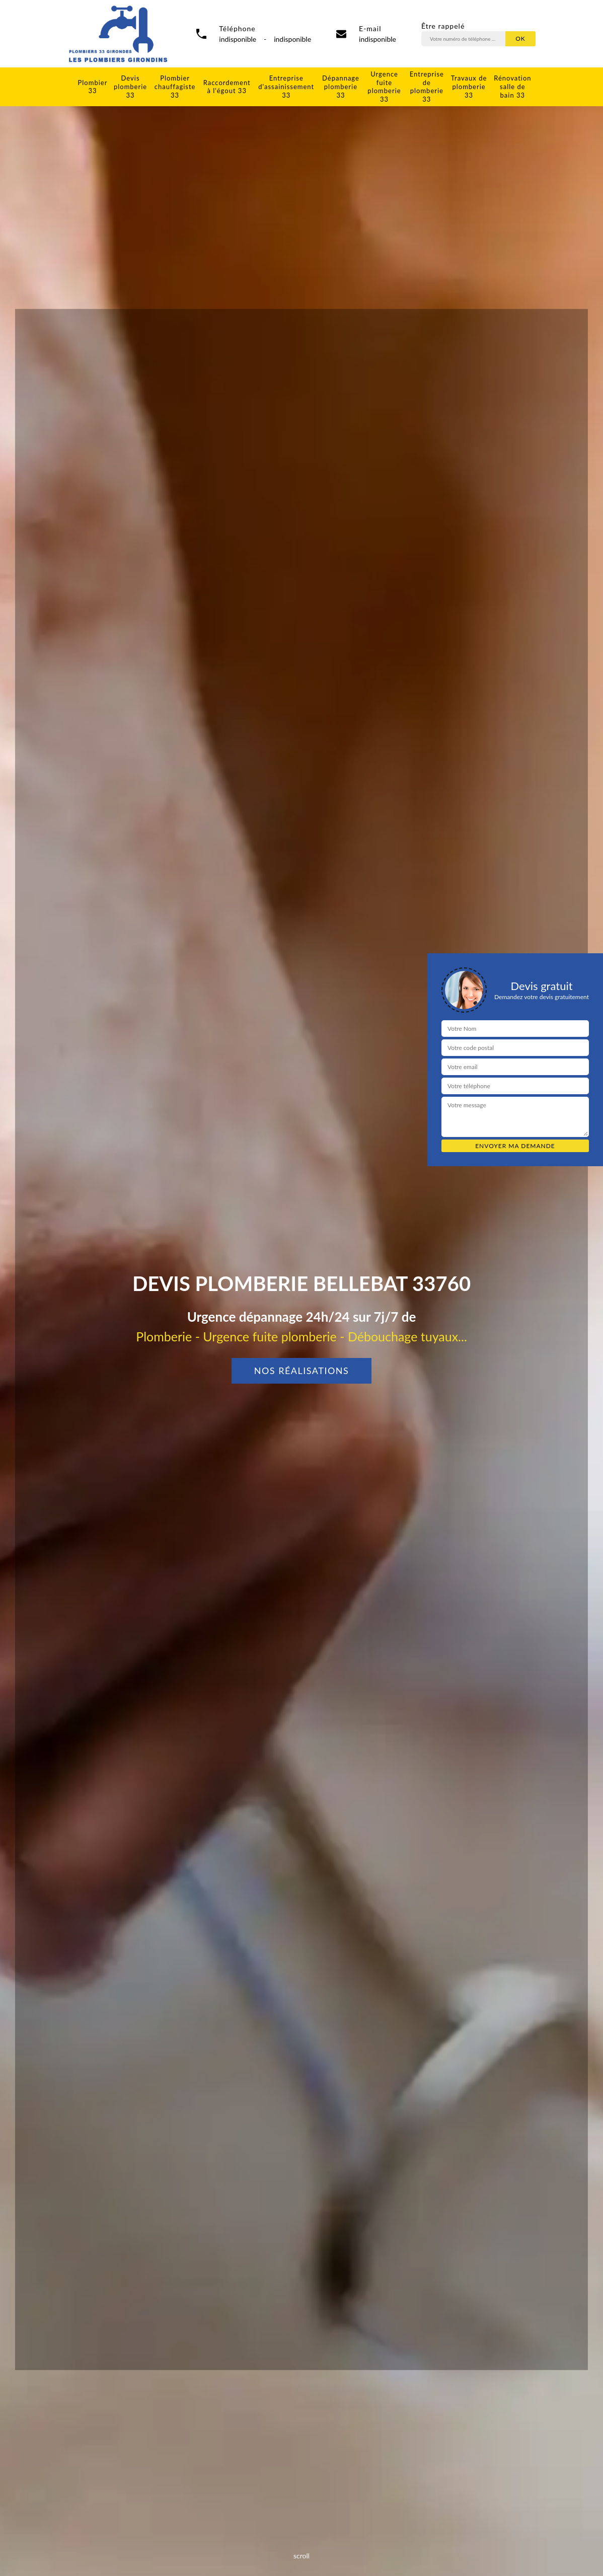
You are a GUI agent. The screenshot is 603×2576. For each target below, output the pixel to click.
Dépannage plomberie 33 (340, 86)
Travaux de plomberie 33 (469, 86)
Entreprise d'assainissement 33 (286, 86)
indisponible (377, 39)
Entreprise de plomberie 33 (427, 87)
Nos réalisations (301, 1370)
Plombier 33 (93, 87)
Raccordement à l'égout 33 (227, 87)
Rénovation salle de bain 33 (512, 86)
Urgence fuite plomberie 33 (384, 87)
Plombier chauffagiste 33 (175, 86)
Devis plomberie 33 (130, 86)
